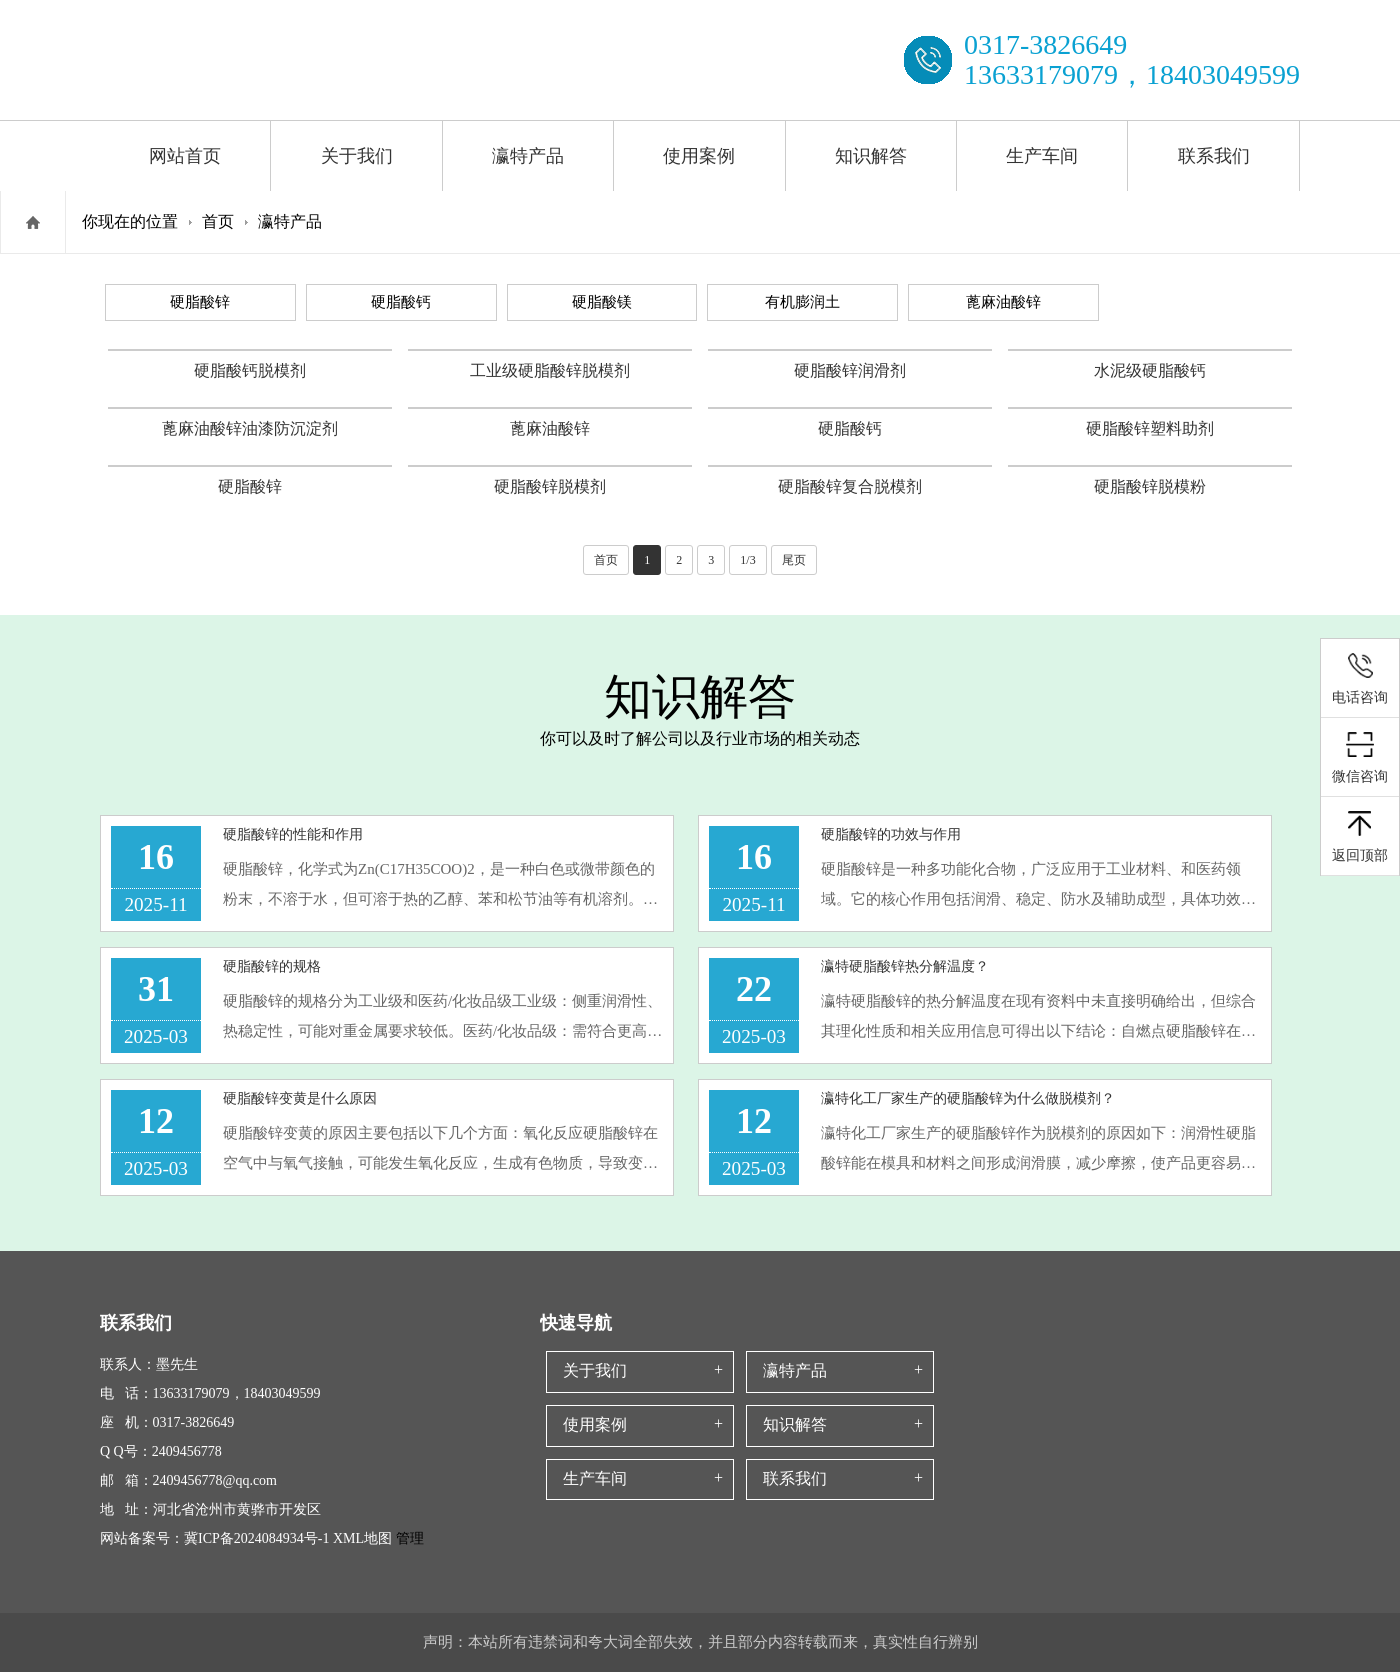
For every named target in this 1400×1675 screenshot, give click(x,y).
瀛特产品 (528, 156)
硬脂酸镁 (602, 302)
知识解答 (871, 156)
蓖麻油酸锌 (1003, 302)
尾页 (794, 560)
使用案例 (699, 156)
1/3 (747, 560)
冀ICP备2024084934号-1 (256, 1541)
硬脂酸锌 (200, 302)
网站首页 (185, 156)
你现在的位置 (130, 221)
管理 (408, 1541)
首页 (218, 221)
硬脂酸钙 (401, 302)
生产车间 (1042, 156)
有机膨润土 (802, 302)
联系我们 (1214, 156)
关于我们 (357, 156)
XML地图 (362, 1541)
